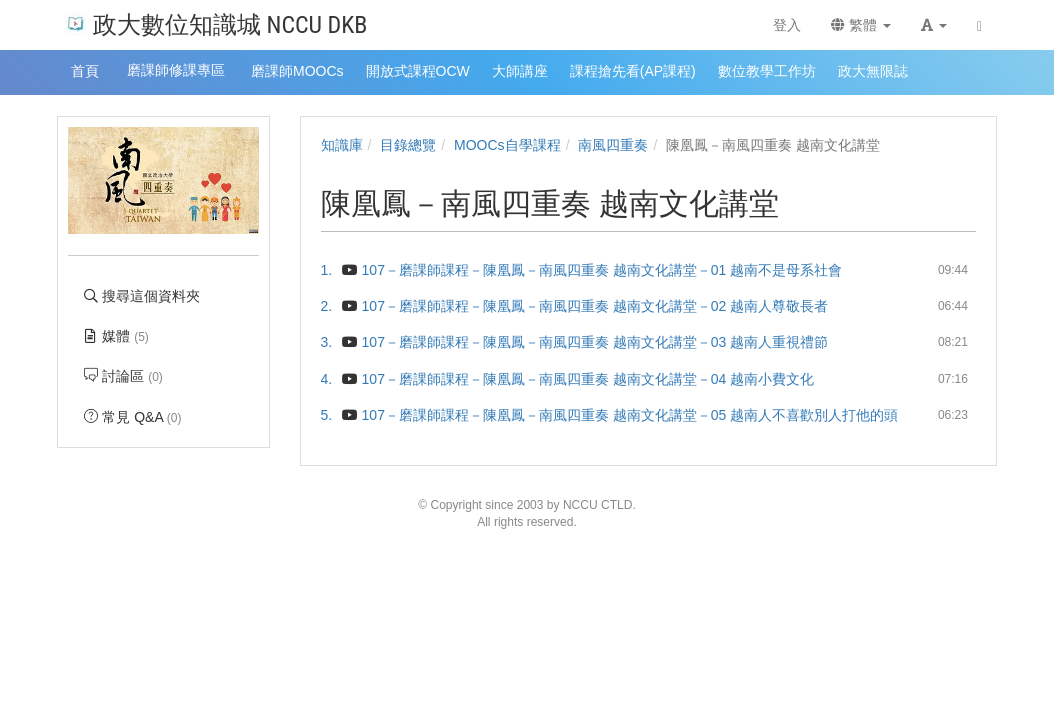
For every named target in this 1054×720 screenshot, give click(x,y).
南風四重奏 (613, 145)
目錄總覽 (408, 145)
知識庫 (342, 145)
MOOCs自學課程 (507, 145)
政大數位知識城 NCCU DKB (215, 23)
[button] (934, 25)
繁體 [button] (861, 25)
